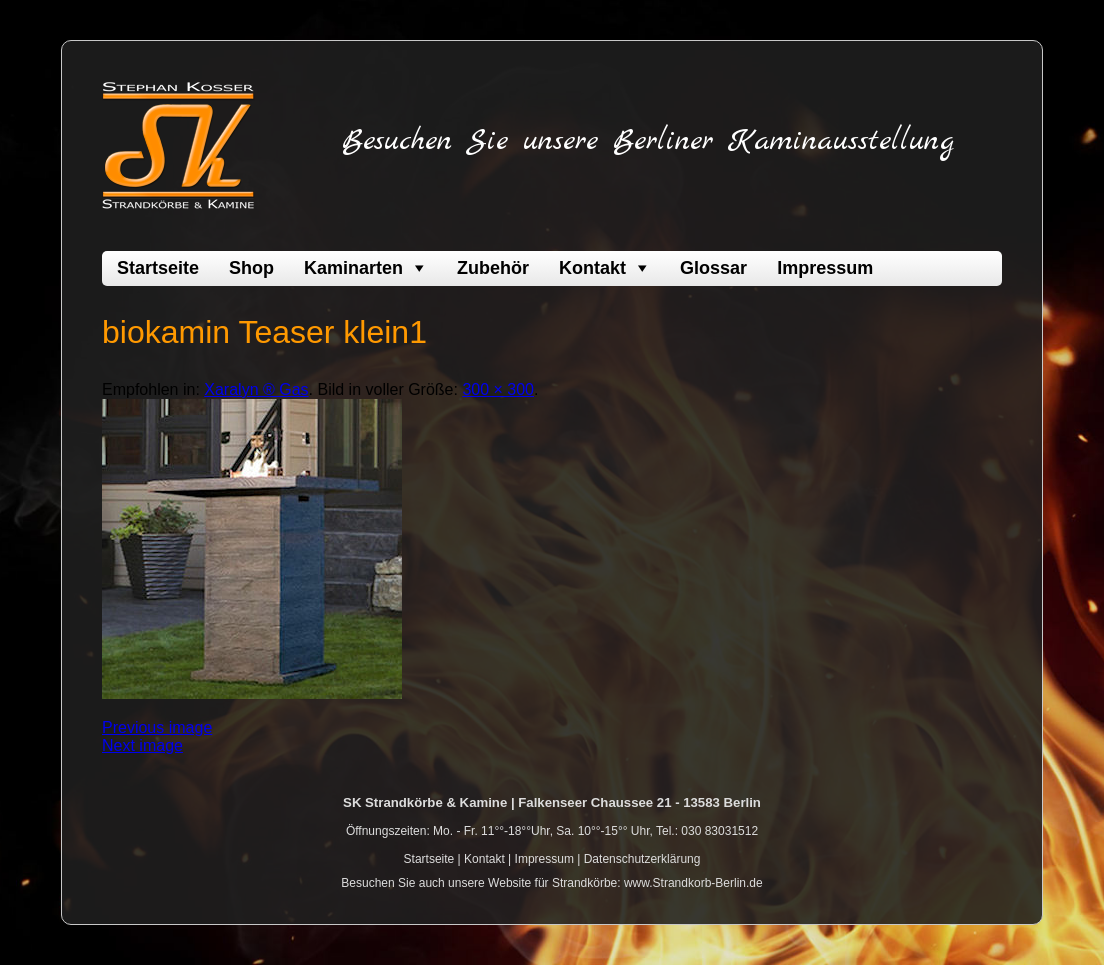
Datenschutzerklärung (642, 859)
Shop (251, 268)
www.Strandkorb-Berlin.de (693, 883)
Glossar (713, 268)
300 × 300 (498, 389)
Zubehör (493, 268)
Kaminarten (353, 268)
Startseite (158, 268)
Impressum (825, 268)
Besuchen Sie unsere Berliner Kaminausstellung (648, 141)
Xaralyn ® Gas (256, 389)
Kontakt (592, 268)
